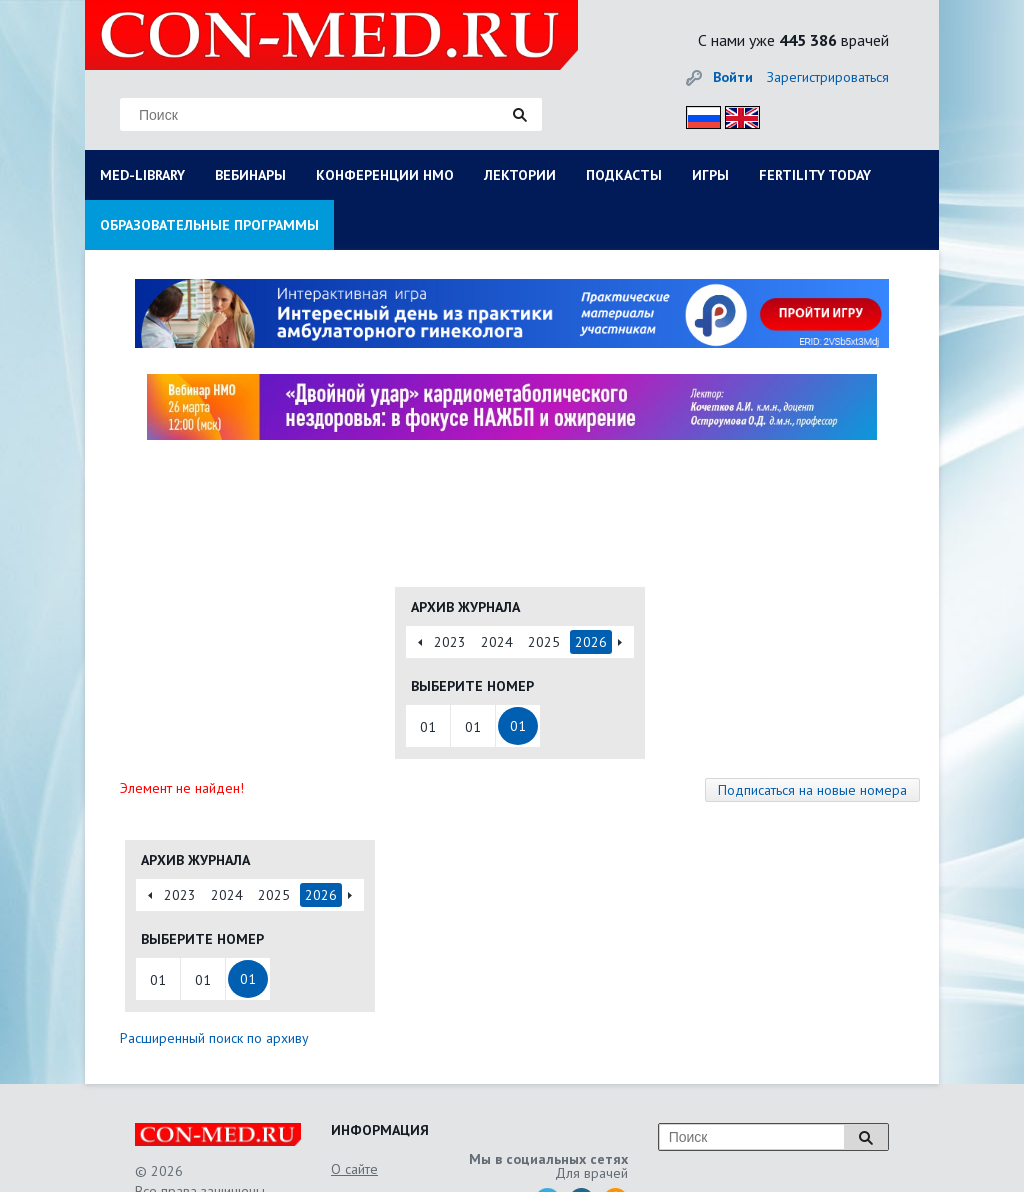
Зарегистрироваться (828, 77)
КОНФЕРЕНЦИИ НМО (385, 175)
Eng (737, 114)
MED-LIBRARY (142, 175)
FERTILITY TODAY (815, 175)
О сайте (354, 1169)
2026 (591, 642)
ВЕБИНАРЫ (250, 175)
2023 (450, 642)
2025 (544, 642)
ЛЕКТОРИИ (520, 175)
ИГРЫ (710, 175)
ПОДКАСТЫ (624, 175)
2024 (497, 642)
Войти (733, 77)
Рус (697, 114)
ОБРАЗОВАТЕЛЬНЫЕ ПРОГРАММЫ (209, 225)
